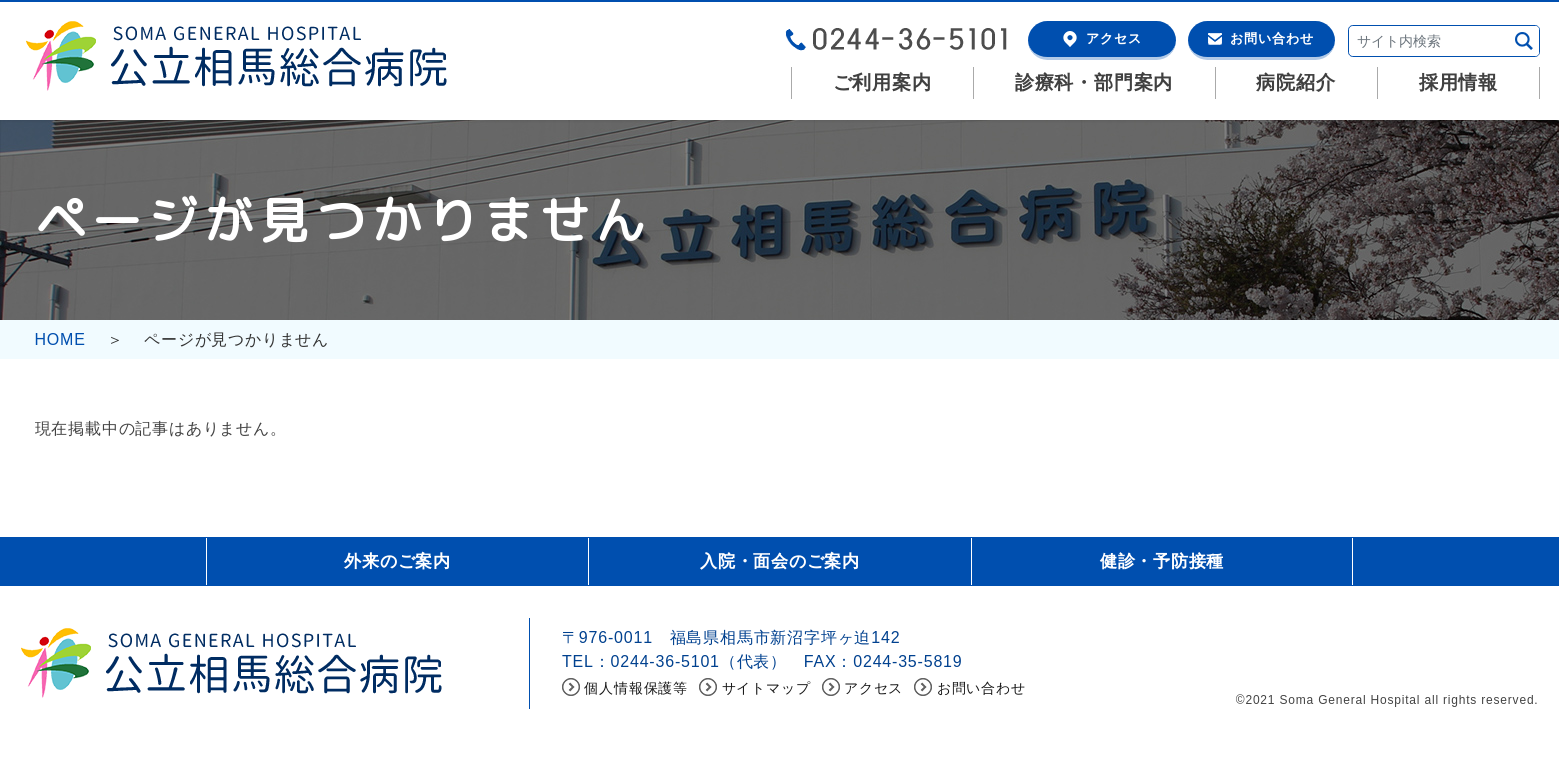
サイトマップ (766, 690)
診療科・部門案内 (1094, 82)
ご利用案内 (882, 82)
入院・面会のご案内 (779, 563)
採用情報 (1458, 82)
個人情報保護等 (636, 690)
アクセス (1114, 38)
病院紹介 (1295, 82)
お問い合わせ (1272, 38)
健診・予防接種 (1162, 563)
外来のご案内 (397, 563)
